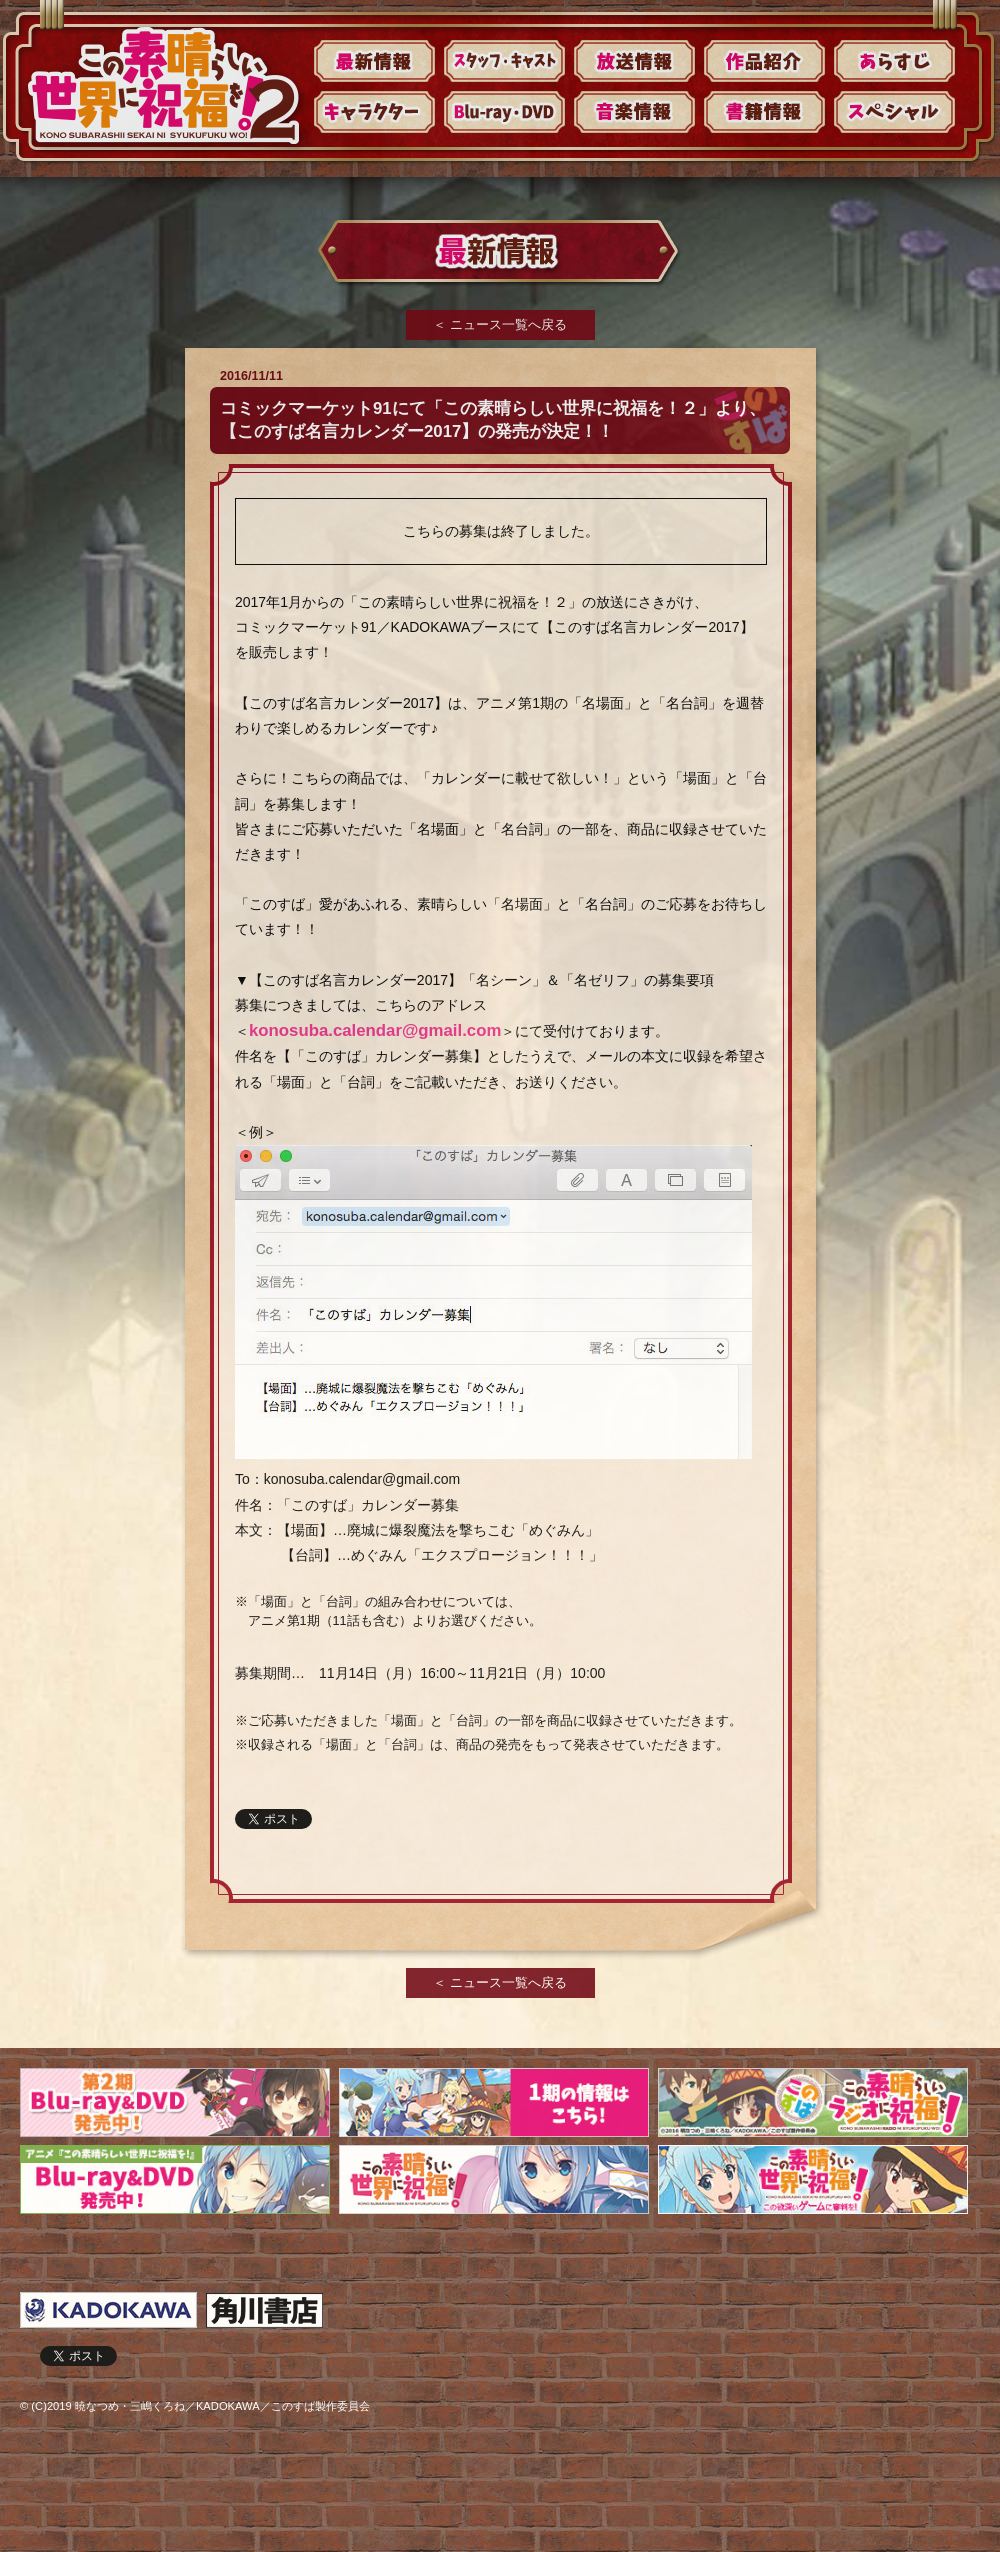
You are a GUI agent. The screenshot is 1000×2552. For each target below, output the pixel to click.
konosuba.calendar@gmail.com (375, 1030)
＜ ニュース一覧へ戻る (500, 325)
